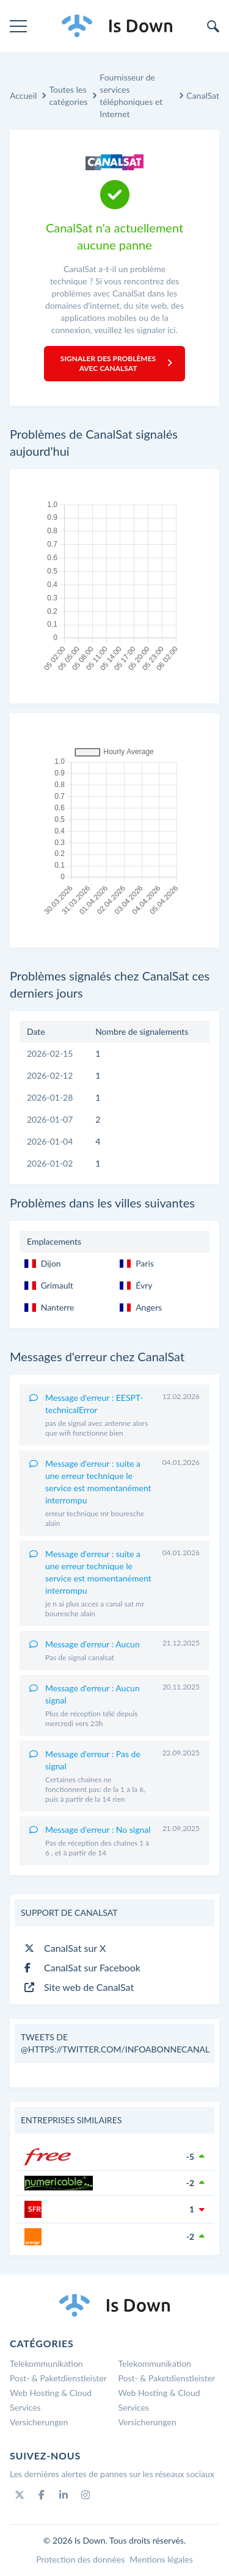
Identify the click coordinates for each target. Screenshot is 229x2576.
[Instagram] (85, 2495)
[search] (213, 26)
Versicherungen (39, 2422)
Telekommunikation (46, 2363)
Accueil (23, 95)
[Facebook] (41, 2495)
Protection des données (80, 2559)
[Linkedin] (63, 2495)
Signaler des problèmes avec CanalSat (116, 363)
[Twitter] (19, 2495)
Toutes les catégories (68, 95)
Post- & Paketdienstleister (58, 2378)
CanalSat (202, 95)
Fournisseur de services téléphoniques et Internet (131, 95)
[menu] (18, 26)
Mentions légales (161, 2559)
